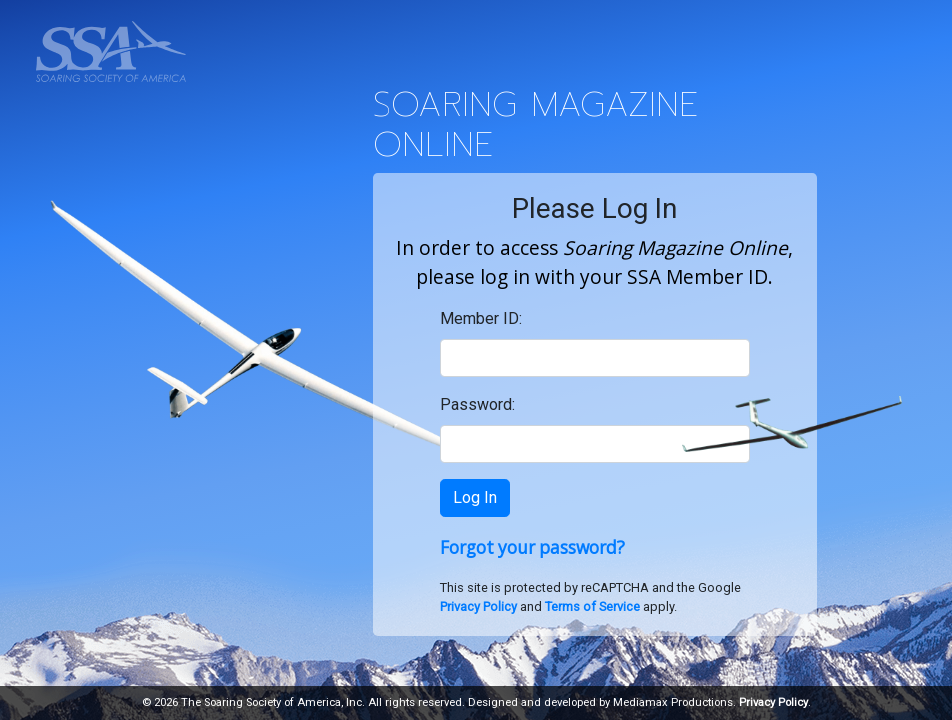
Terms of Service (592, 606)
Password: (477, 404)
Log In (475, 497)
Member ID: (481, 318)
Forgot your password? (532, 547)
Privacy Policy (478, 606)
